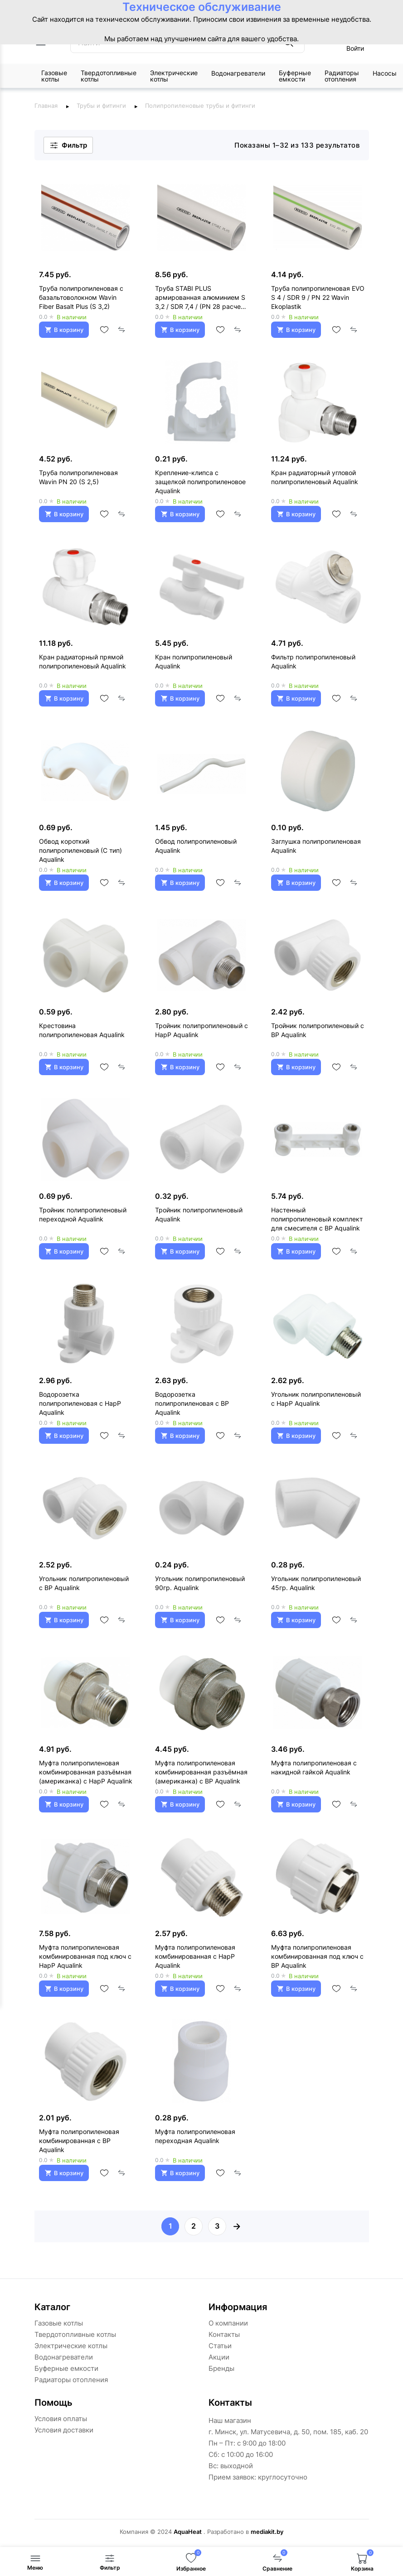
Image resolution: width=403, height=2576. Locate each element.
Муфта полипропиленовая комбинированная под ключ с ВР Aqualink (317, 1956)
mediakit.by (267, 2531)
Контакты (224, 2334)
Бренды (221, 2368)
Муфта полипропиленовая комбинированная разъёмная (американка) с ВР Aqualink (201, 1772)
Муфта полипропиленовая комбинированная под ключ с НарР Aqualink (85, 1956)
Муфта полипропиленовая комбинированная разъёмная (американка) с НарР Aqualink (85, 1772)
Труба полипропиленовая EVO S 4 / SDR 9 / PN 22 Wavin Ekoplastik (317, 297)
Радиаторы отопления (342, 76)
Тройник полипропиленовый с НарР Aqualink (201, 1030)
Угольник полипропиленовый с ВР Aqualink (84, 1583)
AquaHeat (188, 2531)
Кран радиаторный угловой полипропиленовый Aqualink (314, 477)
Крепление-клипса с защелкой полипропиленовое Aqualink (200, 482)
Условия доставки (63, 2430)
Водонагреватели (238, 73)
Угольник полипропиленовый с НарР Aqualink (316, 1398)
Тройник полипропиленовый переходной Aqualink (82, 1214)
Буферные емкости (295, 76)
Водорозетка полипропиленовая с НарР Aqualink (80, 1403)
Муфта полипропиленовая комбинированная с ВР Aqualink (79, 2140)
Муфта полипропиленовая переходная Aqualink (195, 2136)
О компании (228, 2323)
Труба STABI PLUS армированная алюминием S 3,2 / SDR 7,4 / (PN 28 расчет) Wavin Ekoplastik (200, 297)
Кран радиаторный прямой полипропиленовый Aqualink (82, 661)
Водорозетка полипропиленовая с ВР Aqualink (192, 1403)
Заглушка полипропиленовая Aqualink (316, 845)
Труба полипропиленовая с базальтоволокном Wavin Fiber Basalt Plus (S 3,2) (81, 297)
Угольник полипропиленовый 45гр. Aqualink (316, 1583)
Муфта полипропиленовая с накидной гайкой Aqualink (314, 1767)
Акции (219, 2357)
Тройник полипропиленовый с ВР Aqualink (317, 1030)
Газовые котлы (54, 76)
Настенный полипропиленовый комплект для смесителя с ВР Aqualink (317, 1219)
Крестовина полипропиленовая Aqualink (82, 1030)
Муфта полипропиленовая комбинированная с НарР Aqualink (195, 1956)
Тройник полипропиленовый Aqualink (199, 1214)
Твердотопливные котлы (108, 76)
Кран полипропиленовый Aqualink (193, 661)
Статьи (220, 2346)
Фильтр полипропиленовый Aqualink (313, 661)
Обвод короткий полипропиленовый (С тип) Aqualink (80, 850)
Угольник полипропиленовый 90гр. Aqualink (200, 1583)
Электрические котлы (174, 76)
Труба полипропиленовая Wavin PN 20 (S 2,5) (78, 477)
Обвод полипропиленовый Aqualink (196, 845)
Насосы (385, 73)
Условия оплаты (60, 2418)
